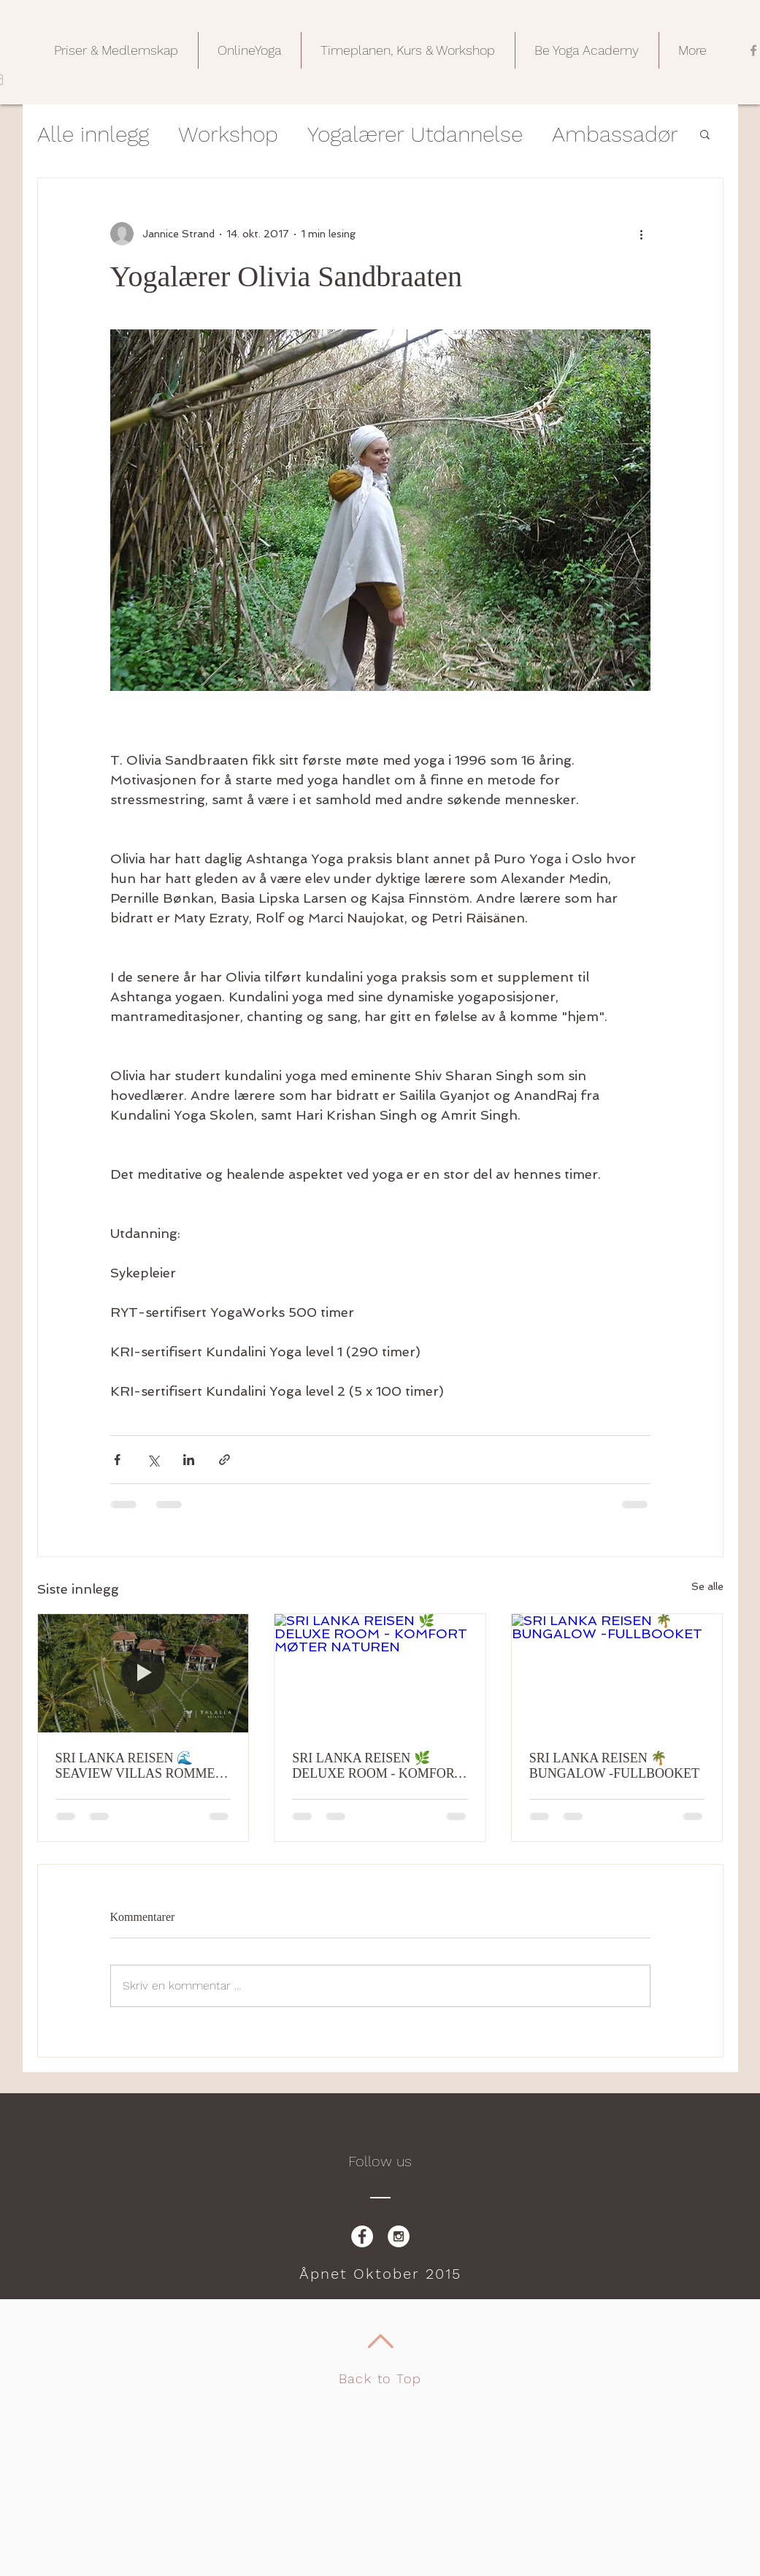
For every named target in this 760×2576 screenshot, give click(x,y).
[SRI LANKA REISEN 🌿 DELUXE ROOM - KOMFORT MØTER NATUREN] (380, 1673)
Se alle (707, 1586)
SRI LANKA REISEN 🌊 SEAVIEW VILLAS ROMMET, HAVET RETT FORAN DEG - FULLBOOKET (140, 1766)
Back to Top (380, 2378)
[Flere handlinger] (641, 233)
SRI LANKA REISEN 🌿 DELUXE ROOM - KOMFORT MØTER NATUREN (376, 1766)
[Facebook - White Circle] (362, 2236)
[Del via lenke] (224, 1460)
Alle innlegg (93, 134)
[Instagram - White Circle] (399, 2236)
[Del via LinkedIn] (189, 1460)
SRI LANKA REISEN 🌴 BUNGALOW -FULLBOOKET (614, 1766)
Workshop (228, 134)
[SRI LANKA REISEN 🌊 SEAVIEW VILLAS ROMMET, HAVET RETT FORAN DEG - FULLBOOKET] (143, 1673)
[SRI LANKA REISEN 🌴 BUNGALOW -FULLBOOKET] (617, 1673)
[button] (116, 50)
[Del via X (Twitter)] (153, 1460)
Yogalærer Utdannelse (415, 134)
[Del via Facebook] (117, 1460)
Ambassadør (615, 134)
